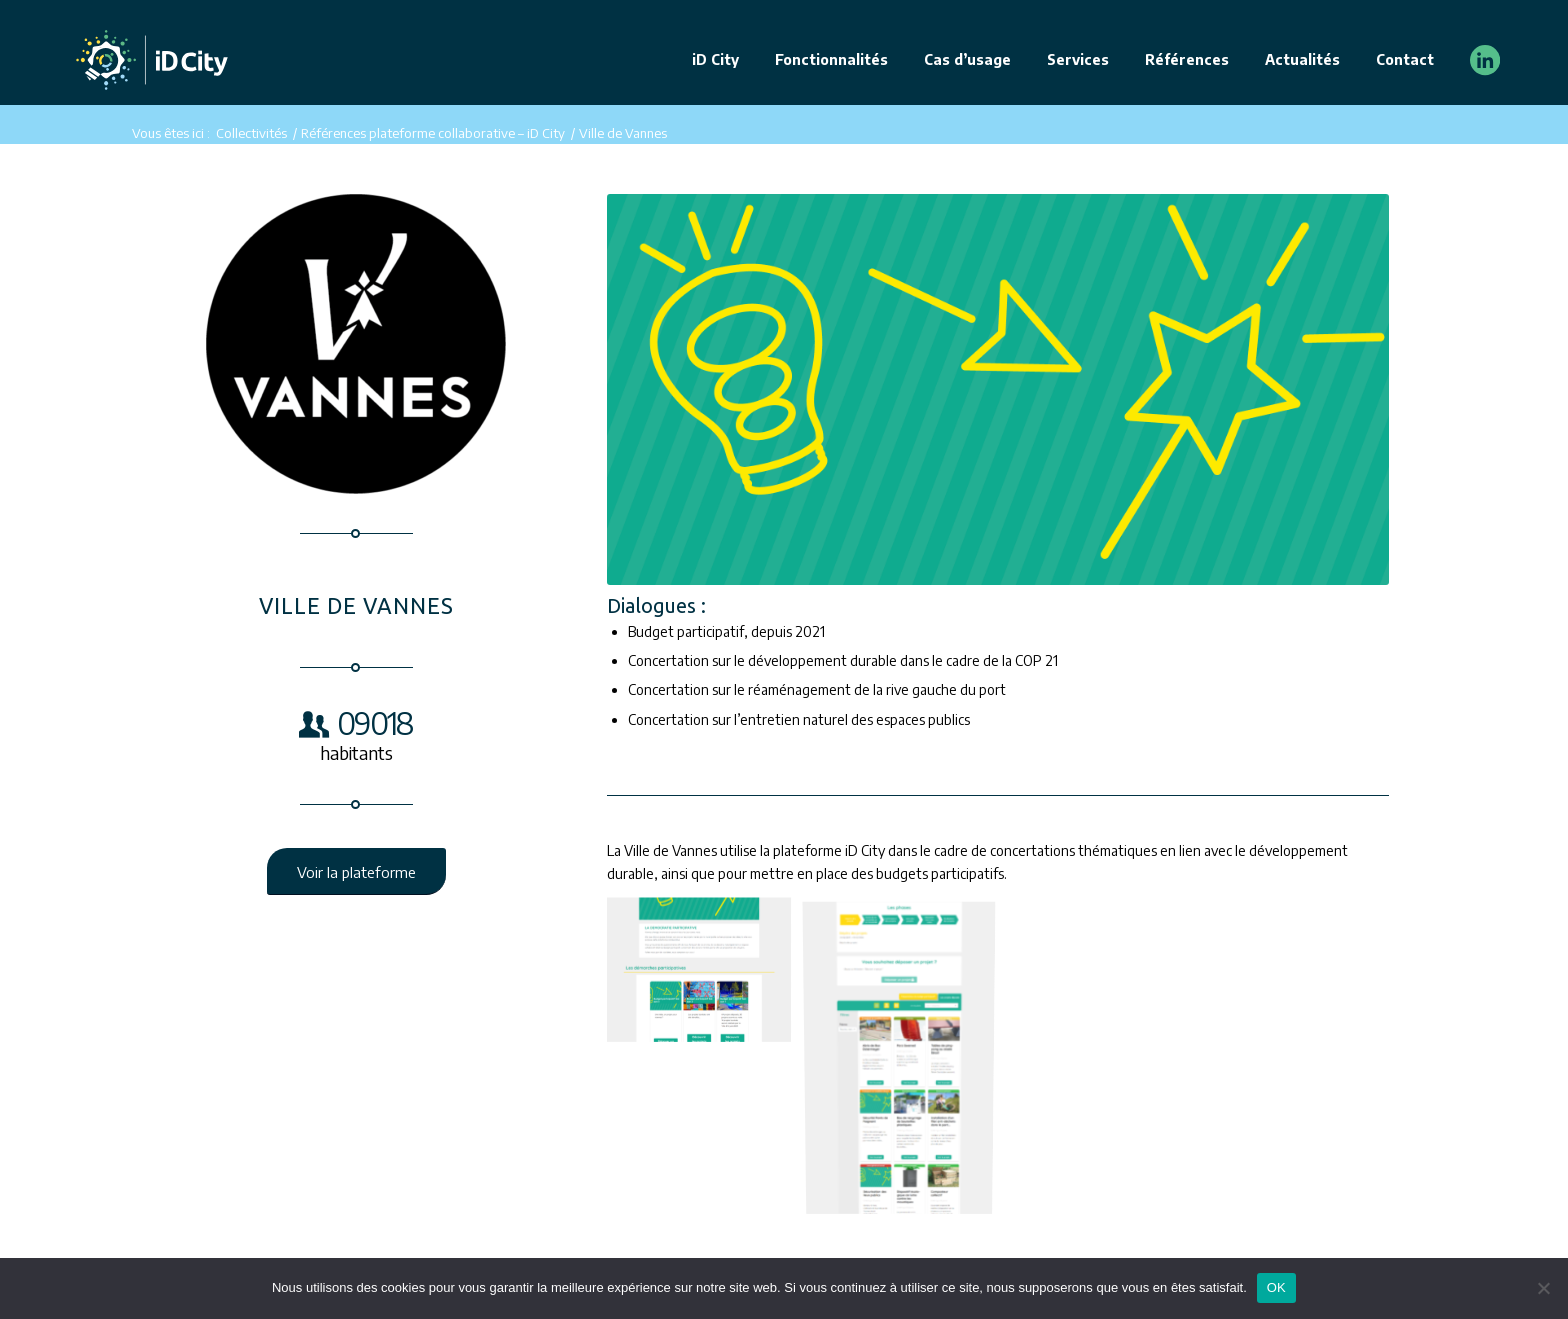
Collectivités (251, 133)
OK (1276, 1287)
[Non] (1543, 1288)
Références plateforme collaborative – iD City (433, 133)
